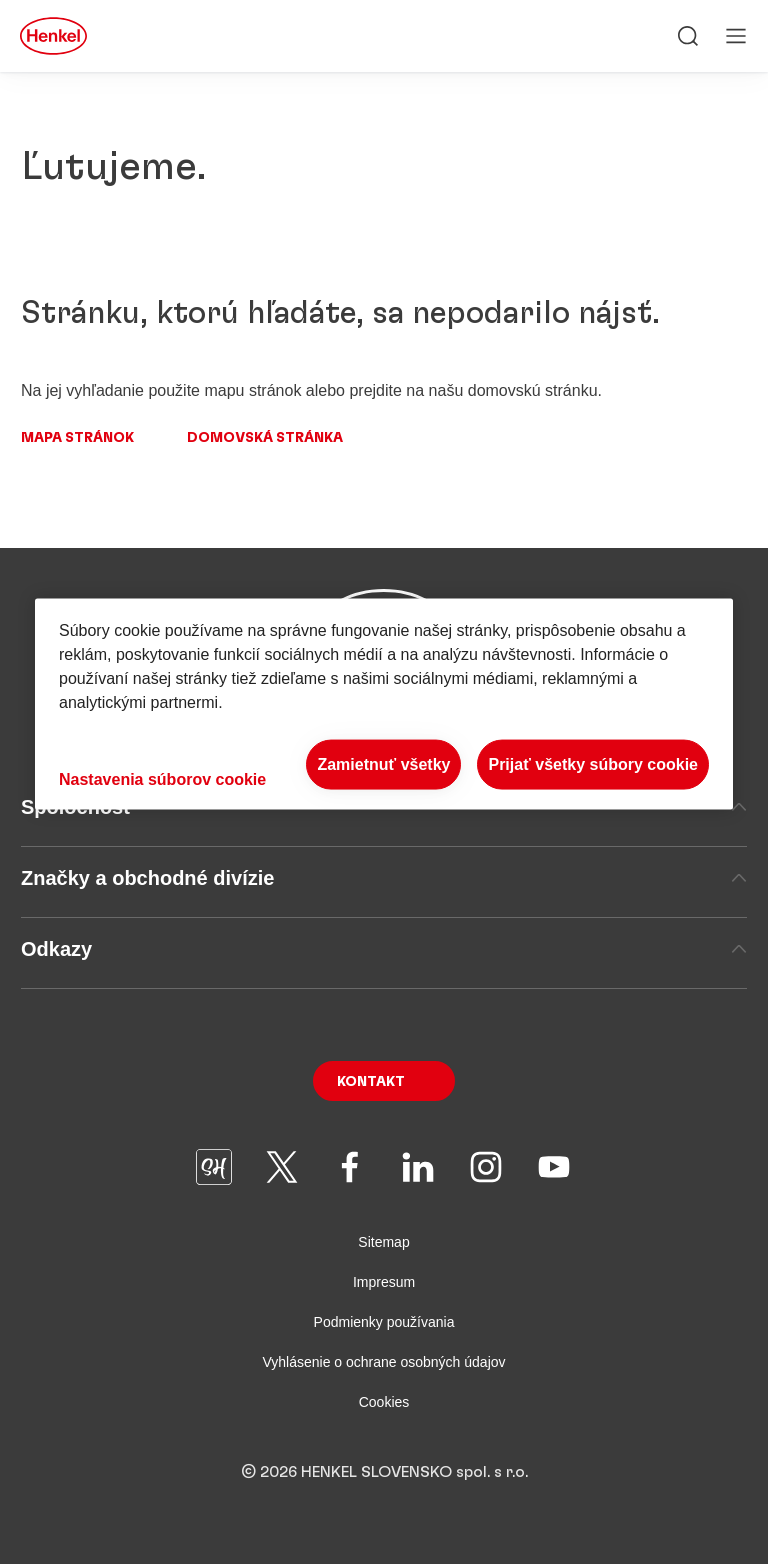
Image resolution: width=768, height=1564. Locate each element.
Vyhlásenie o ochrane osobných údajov (383, 1362)
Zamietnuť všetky (383, 763)
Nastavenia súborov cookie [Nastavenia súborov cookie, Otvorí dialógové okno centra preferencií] (162, 779)
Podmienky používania (384, 1322)
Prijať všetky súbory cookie (593, 763)
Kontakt (371, 1082)
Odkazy (384, 949)
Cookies (384, 1402)
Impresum (384, 1282)
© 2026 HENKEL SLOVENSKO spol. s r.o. (384, 1472)
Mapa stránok (77, 438)
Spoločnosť (384, 807)
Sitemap (383, 1242)
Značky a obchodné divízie (384, 878)
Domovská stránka (265, 438)
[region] (384, 703)
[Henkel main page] (53, 36)
